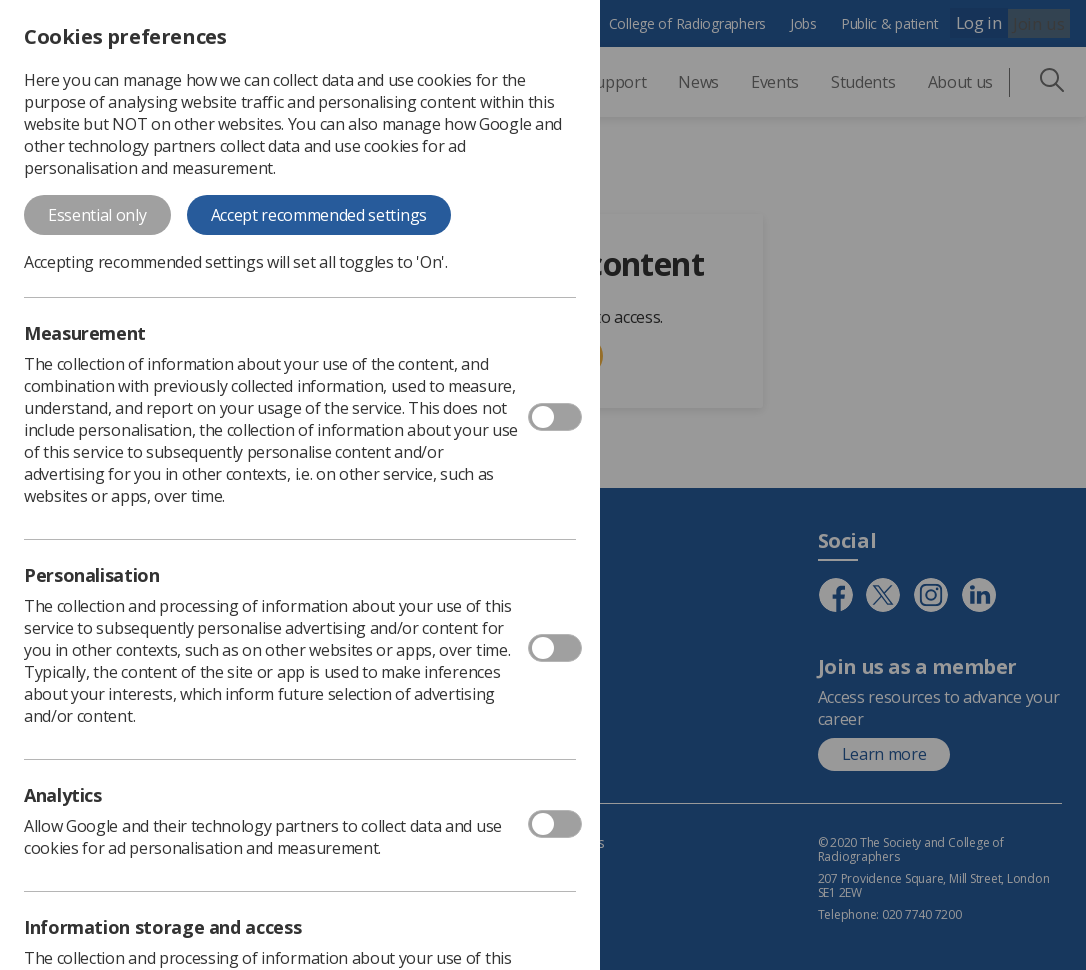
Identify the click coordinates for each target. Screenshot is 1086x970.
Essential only (97, 215)
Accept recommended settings (319, 215)
